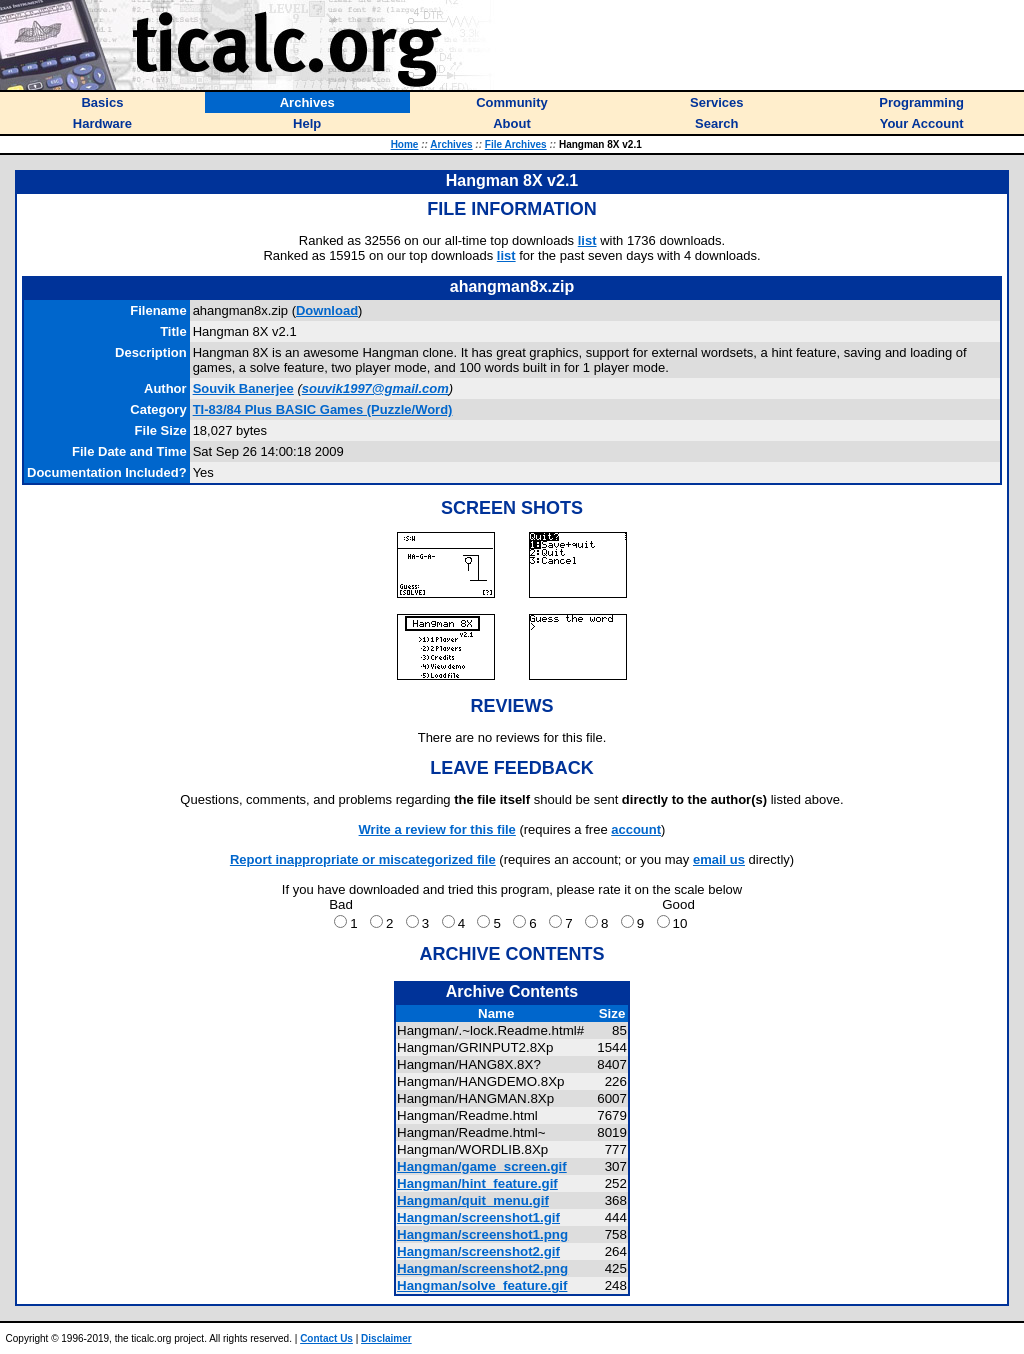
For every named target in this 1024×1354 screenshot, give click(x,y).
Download (327, 310)
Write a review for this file (437, 829)
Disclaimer (386, 1338)
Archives (451, 144)
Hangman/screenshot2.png (482, 1268)
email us (719, 859)
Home (405, 144)
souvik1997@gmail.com (375, 388)
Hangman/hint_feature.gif (477, 1183)
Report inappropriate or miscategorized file (363, 859)
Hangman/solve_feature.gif (482, 1285)
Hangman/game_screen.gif (482, 1166)
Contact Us (326, 1338)
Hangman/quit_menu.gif (473, 1200)
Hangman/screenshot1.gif (478, 1217)
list (587, 240)
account (636, 829)
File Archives (516, 144)
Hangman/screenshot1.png (482, 1234)
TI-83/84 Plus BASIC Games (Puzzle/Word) (323, 409)
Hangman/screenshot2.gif (478, 1251)
